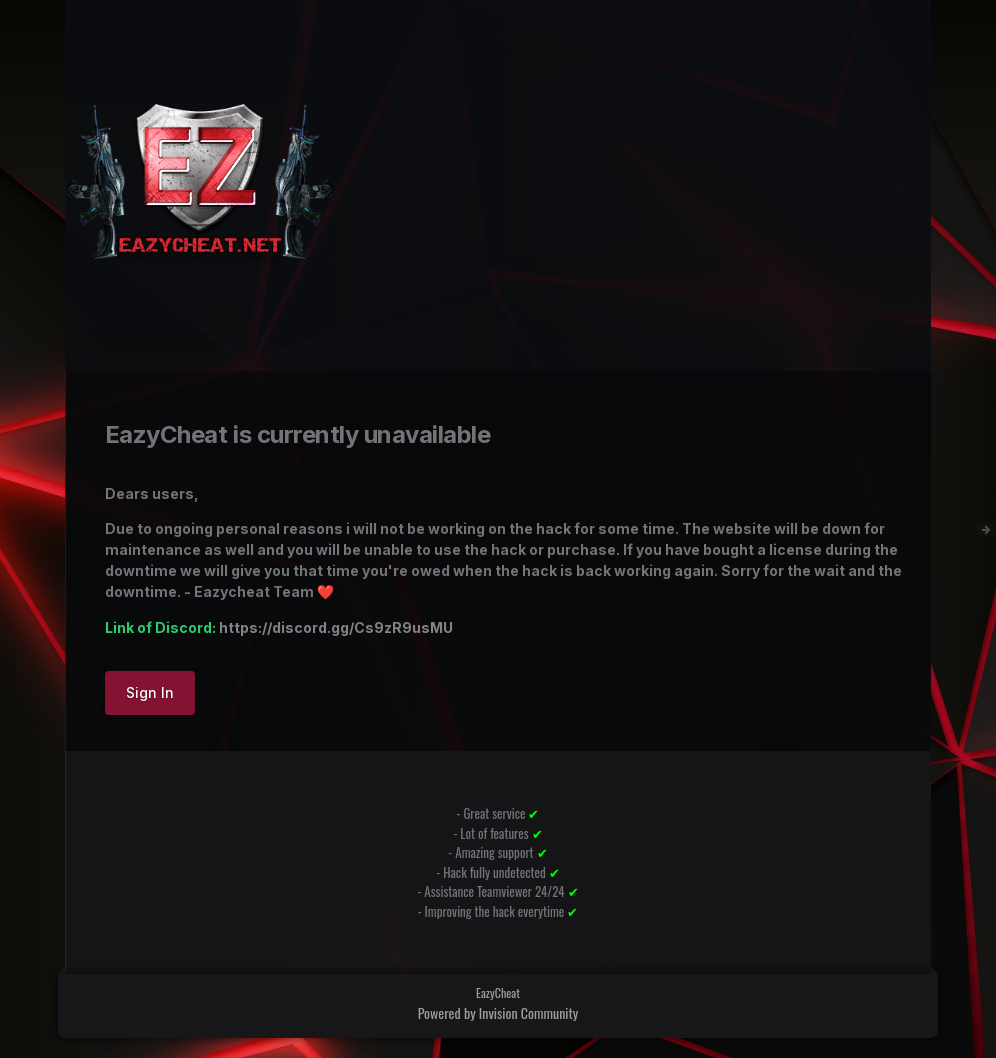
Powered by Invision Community (498, 1012)
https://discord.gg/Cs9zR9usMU (336, 627)
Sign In (150, 692)
